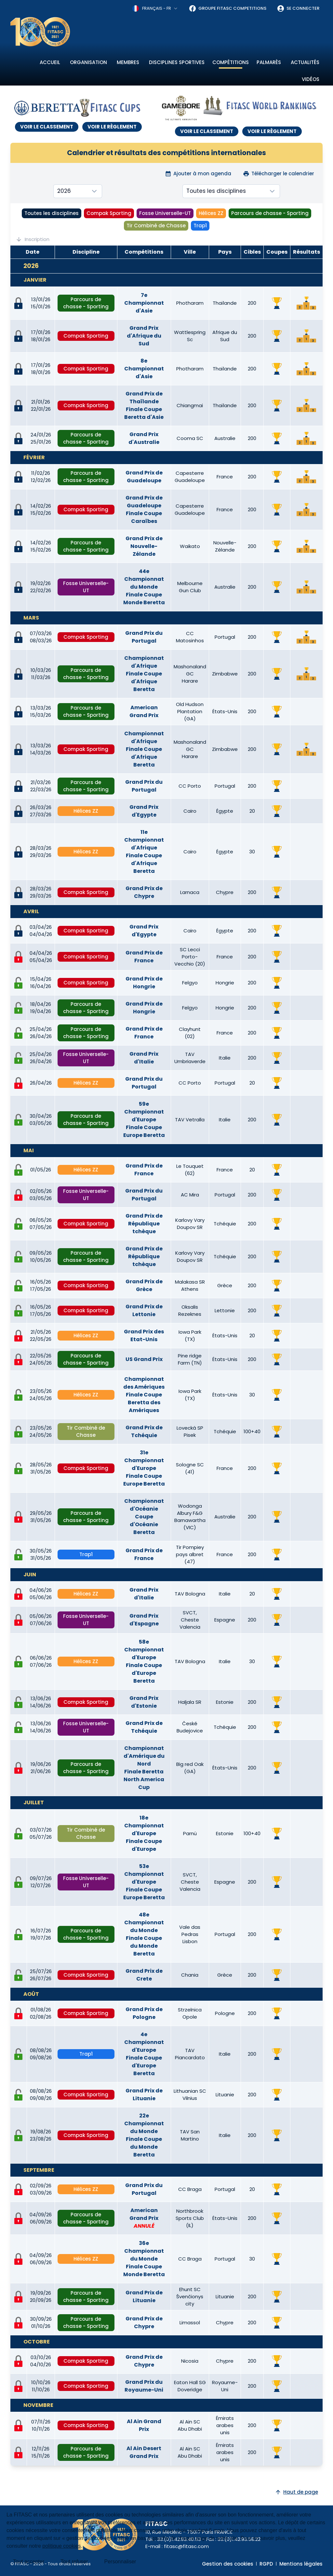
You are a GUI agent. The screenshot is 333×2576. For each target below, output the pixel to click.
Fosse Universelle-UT (165, 213)
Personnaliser (120, 2561)
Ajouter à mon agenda (198, 173)
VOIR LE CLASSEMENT (46, 126)
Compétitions (230, 62)
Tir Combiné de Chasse (156, 225)
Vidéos (310, 79)
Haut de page (296, 2492)
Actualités (305, 62)
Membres (128, 62)
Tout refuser (74, 2561)
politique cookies (61, 2546)
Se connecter (298, 8)
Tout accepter (28, 2561)
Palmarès (269, 62)
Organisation (88, 62)
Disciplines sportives (177, 62)
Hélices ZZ (211, 213)
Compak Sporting (109, 213)
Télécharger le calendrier (278, 173)
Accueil (50, 62)
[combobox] (155, 8)
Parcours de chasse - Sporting (270, 213)
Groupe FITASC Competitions (227, 8)
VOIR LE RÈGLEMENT (112, 126)
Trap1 (200, 225)
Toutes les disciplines (51, 213)
